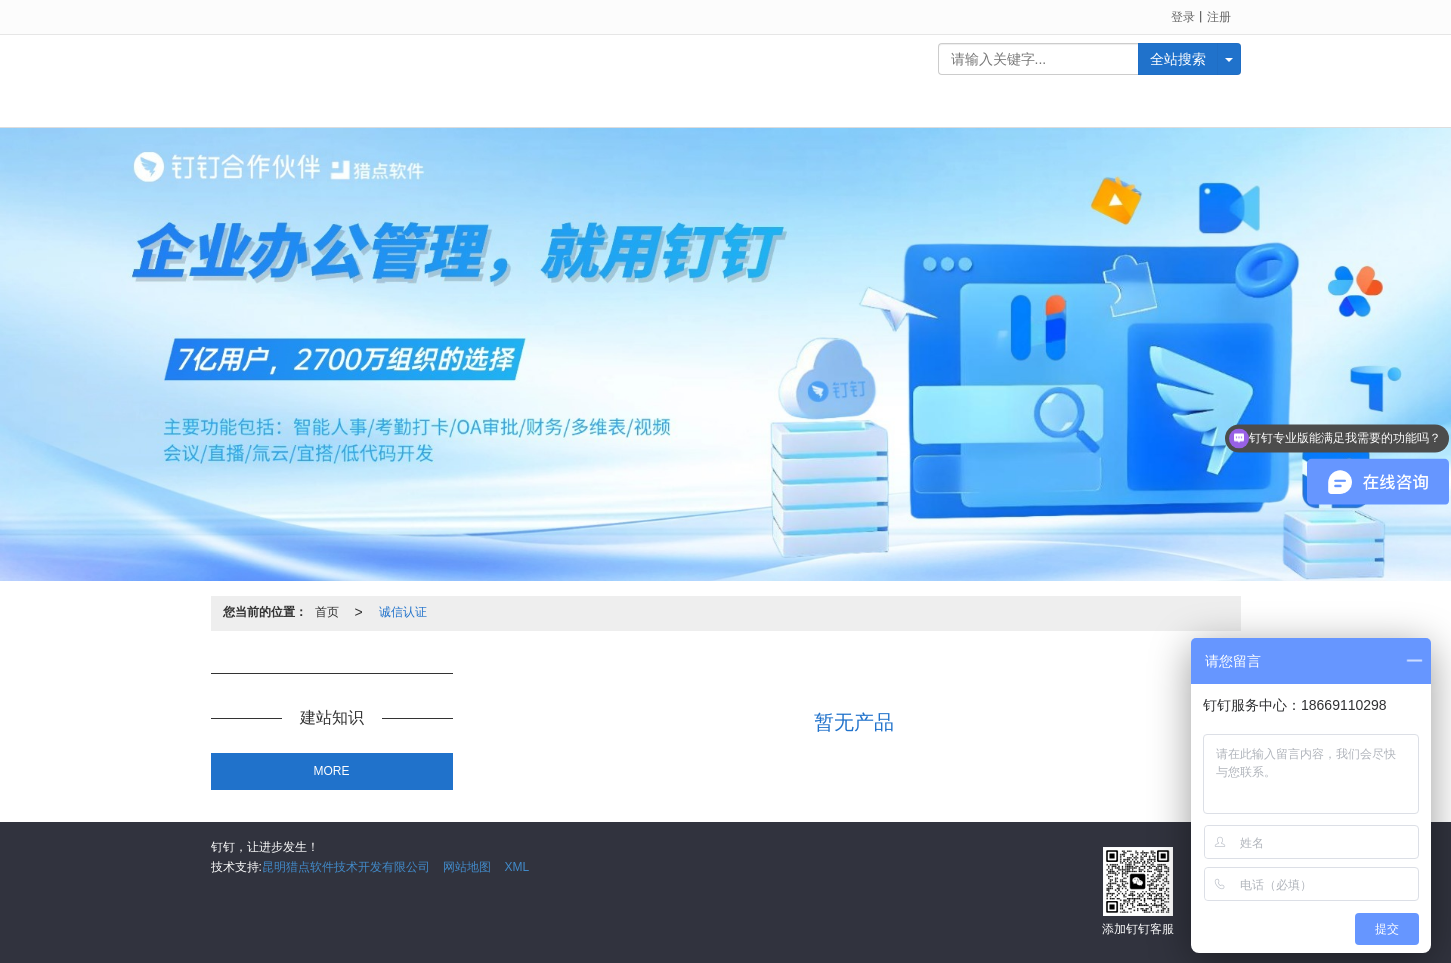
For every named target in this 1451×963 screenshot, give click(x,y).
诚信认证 (403, 612)
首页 (327, 612)
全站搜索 (1178, 59)
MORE (332, 771)
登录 (1183, 17)
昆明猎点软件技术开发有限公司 (346, 867)
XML (517, 867)
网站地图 (467, 867)
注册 (1219, 17)
